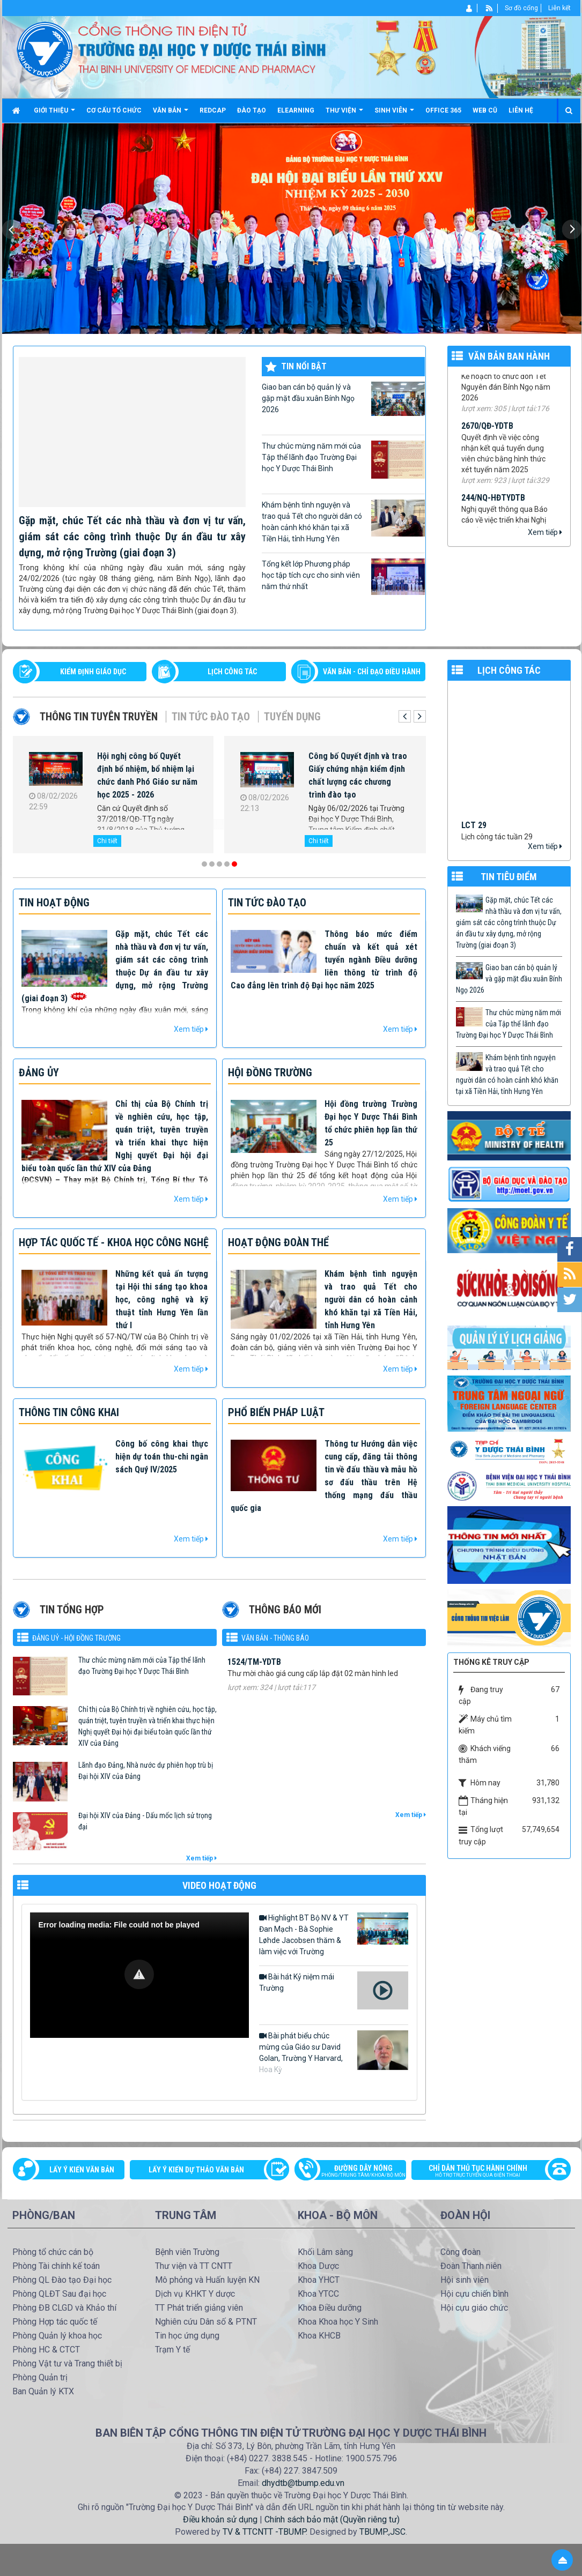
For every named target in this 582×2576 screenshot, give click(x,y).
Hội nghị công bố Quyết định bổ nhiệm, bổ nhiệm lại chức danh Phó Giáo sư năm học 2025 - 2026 (147, 775)
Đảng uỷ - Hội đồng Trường (76, 1638)
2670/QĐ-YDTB (487, 443)
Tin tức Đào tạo (211, 717)
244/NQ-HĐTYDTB (493, 515)
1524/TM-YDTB (254, 1689)
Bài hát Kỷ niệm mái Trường (333, 1990)
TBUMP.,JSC (382, 2532)
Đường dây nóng (356, 2172)
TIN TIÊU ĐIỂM (509, 876)
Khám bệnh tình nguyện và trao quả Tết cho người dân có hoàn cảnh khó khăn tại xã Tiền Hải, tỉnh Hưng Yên (343, 521)
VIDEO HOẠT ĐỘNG (219, 1885)
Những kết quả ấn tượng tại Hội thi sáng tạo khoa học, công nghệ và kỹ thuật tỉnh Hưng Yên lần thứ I (161, 1299)
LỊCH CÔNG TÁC (232, 671)
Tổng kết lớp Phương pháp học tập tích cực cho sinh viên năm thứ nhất (343, 577)
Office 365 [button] (443, 110)
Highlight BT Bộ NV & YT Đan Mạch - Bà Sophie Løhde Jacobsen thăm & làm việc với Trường (333, 1934)
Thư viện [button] (344, 114)
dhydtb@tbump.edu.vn (303, 2483)
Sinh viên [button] (394, 114)
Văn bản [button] (170, 114)
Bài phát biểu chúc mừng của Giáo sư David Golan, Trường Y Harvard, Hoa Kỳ (333, 2052)
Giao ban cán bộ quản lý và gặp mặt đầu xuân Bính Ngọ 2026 (343, 399)
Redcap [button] (213, 110)
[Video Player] (139, 1975)
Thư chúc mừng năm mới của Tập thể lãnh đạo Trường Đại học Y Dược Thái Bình (343, 460)
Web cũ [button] (485, 110)
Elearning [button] (295, 110)
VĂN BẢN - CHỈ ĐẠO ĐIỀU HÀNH (372, 671)
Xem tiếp (545, 532)
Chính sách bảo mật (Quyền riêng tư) (332, 2519)
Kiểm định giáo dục (93, 671)
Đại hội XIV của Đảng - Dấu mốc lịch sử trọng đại (145, 1821)
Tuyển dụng (292, 717)
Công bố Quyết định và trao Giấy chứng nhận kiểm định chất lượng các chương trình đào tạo (357, 775)
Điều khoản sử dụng (220, 2519)
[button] (139, 1974)
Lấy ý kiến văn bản (81, 2169)
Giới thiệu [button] (54, 114)
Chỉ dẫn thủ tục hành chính (485, 2172)
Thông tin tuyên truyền (99, 717)
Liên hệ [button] (521, 110)
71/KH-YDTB (483, 382)
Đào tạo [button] (251, 110)
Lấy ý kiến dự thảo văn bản (196, 2169)
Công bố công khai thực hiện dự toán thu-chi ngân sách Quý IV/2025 (161, 1457)
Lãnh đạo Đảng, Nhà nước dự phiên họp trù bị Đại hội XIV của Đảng (145, 1771)
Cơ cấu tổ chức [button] (114, 110)
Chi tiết (107, 841)
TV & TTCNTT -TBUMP (264, 2532)
